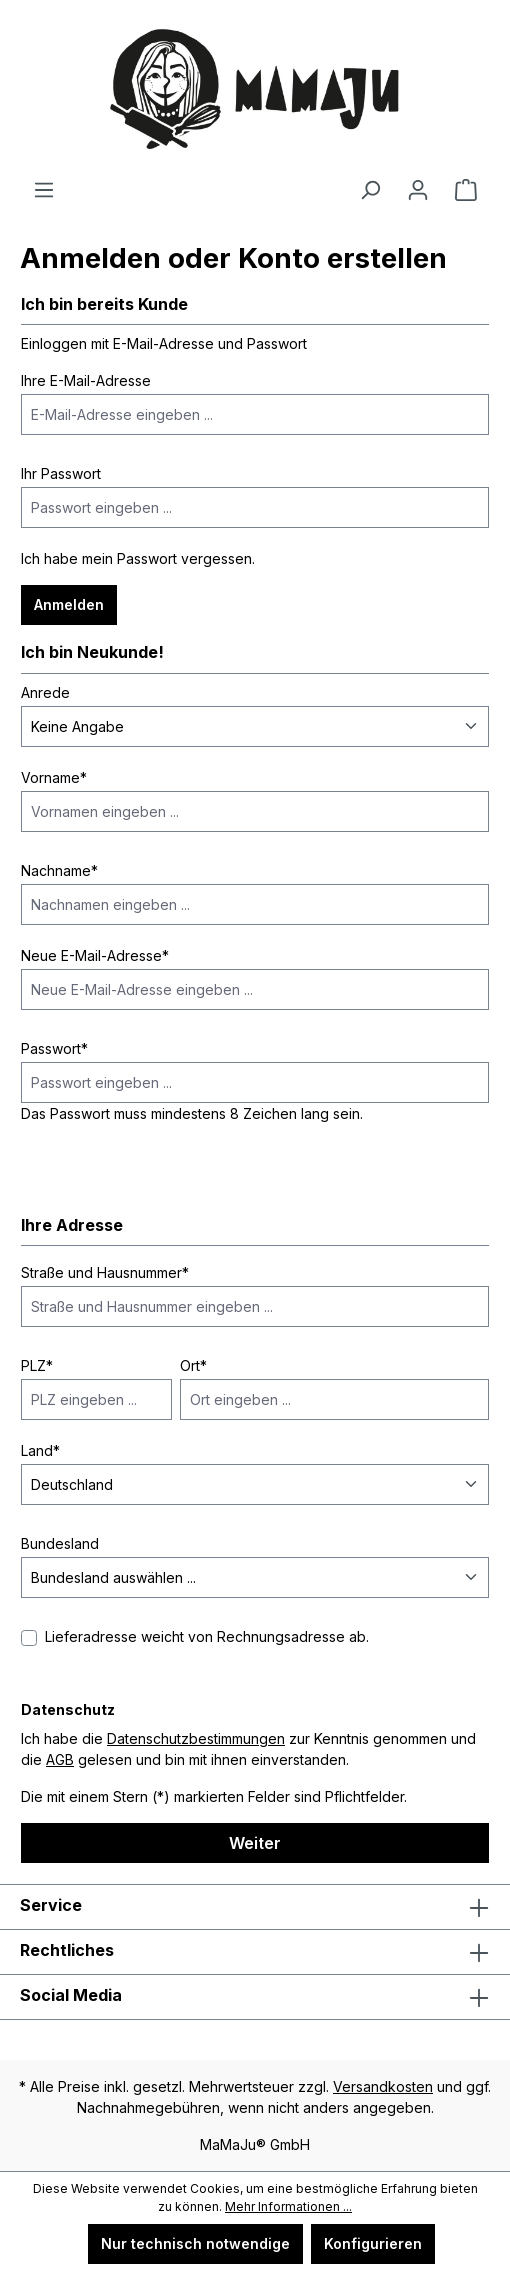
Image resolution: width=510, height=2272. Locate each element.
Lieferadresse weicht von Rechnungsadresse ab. (207, 1636)
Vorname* (54, 777)
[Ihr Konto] (418, 190)
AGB (60, 1759)
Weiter (255, 1843)
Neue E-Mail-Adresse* (95, 955)
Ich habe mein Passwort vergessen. (138, 558)
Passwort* (54, 1048)
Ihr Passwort (61, 473)
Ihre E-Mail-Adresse (86, 380)
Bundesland (60, 1543)
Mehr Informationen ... (288, 2206)
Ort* (193, 1365)
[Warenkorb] (466, 190)
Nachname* (59, 870)
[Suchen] (370, 190)
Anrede (45, 692)
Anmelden (69, 604)
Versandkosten (383, 2086)
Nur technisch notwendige (195, 2243)
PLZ (37, 1365)
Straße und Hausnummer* (105, 1272)
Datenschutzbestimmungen (196, 1738)
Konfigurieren (373, 2243)
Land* (40, 1450)
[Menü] (44, 190)
